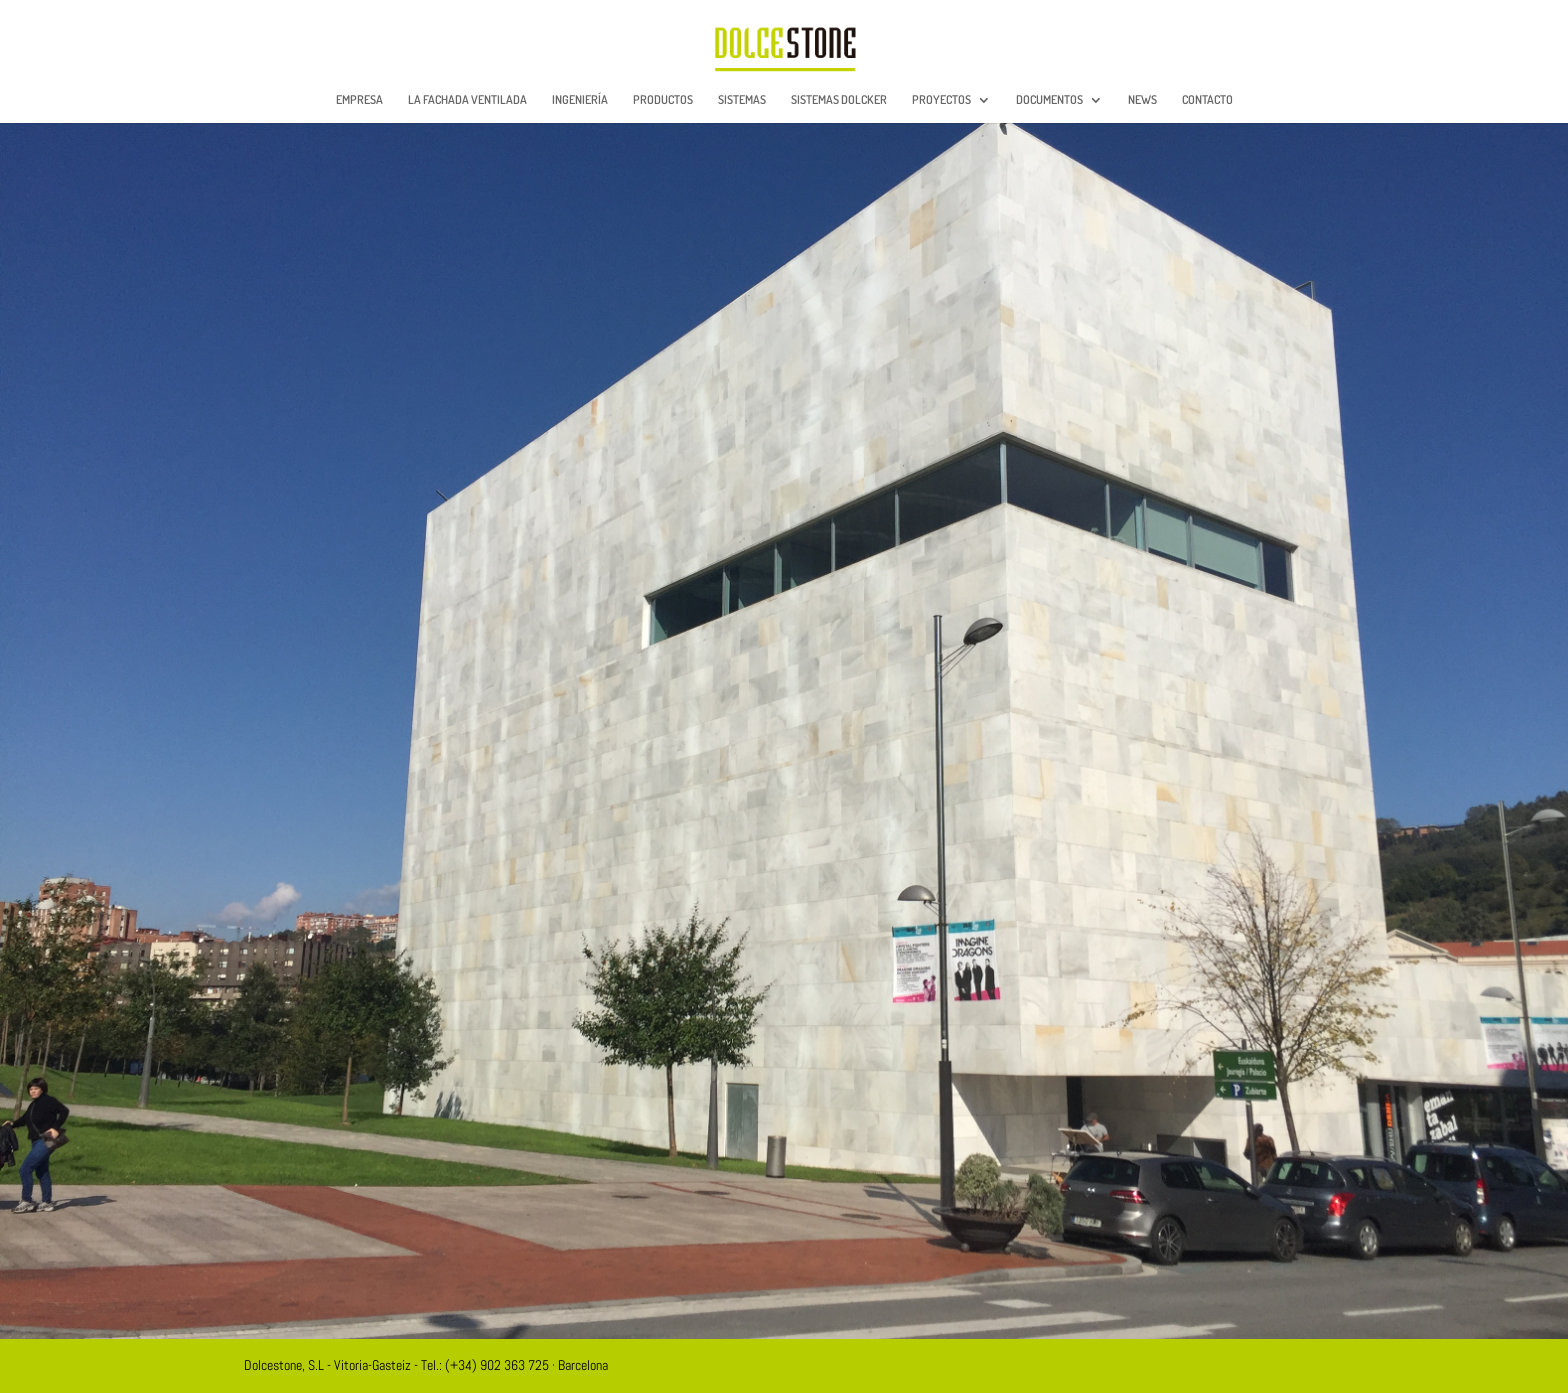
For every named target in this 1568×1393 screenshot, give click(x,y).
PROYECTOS (941, 100)
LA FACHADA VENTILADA (467, 100)
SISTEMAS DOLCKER (839, 100)
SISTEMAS (742, 100)
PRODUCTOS (663, 100)
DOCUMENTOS (1049, 100)
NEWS (1142, 100)
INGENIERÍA (580, 100)
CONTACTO (1207, 100)
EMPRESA (359, 100)
